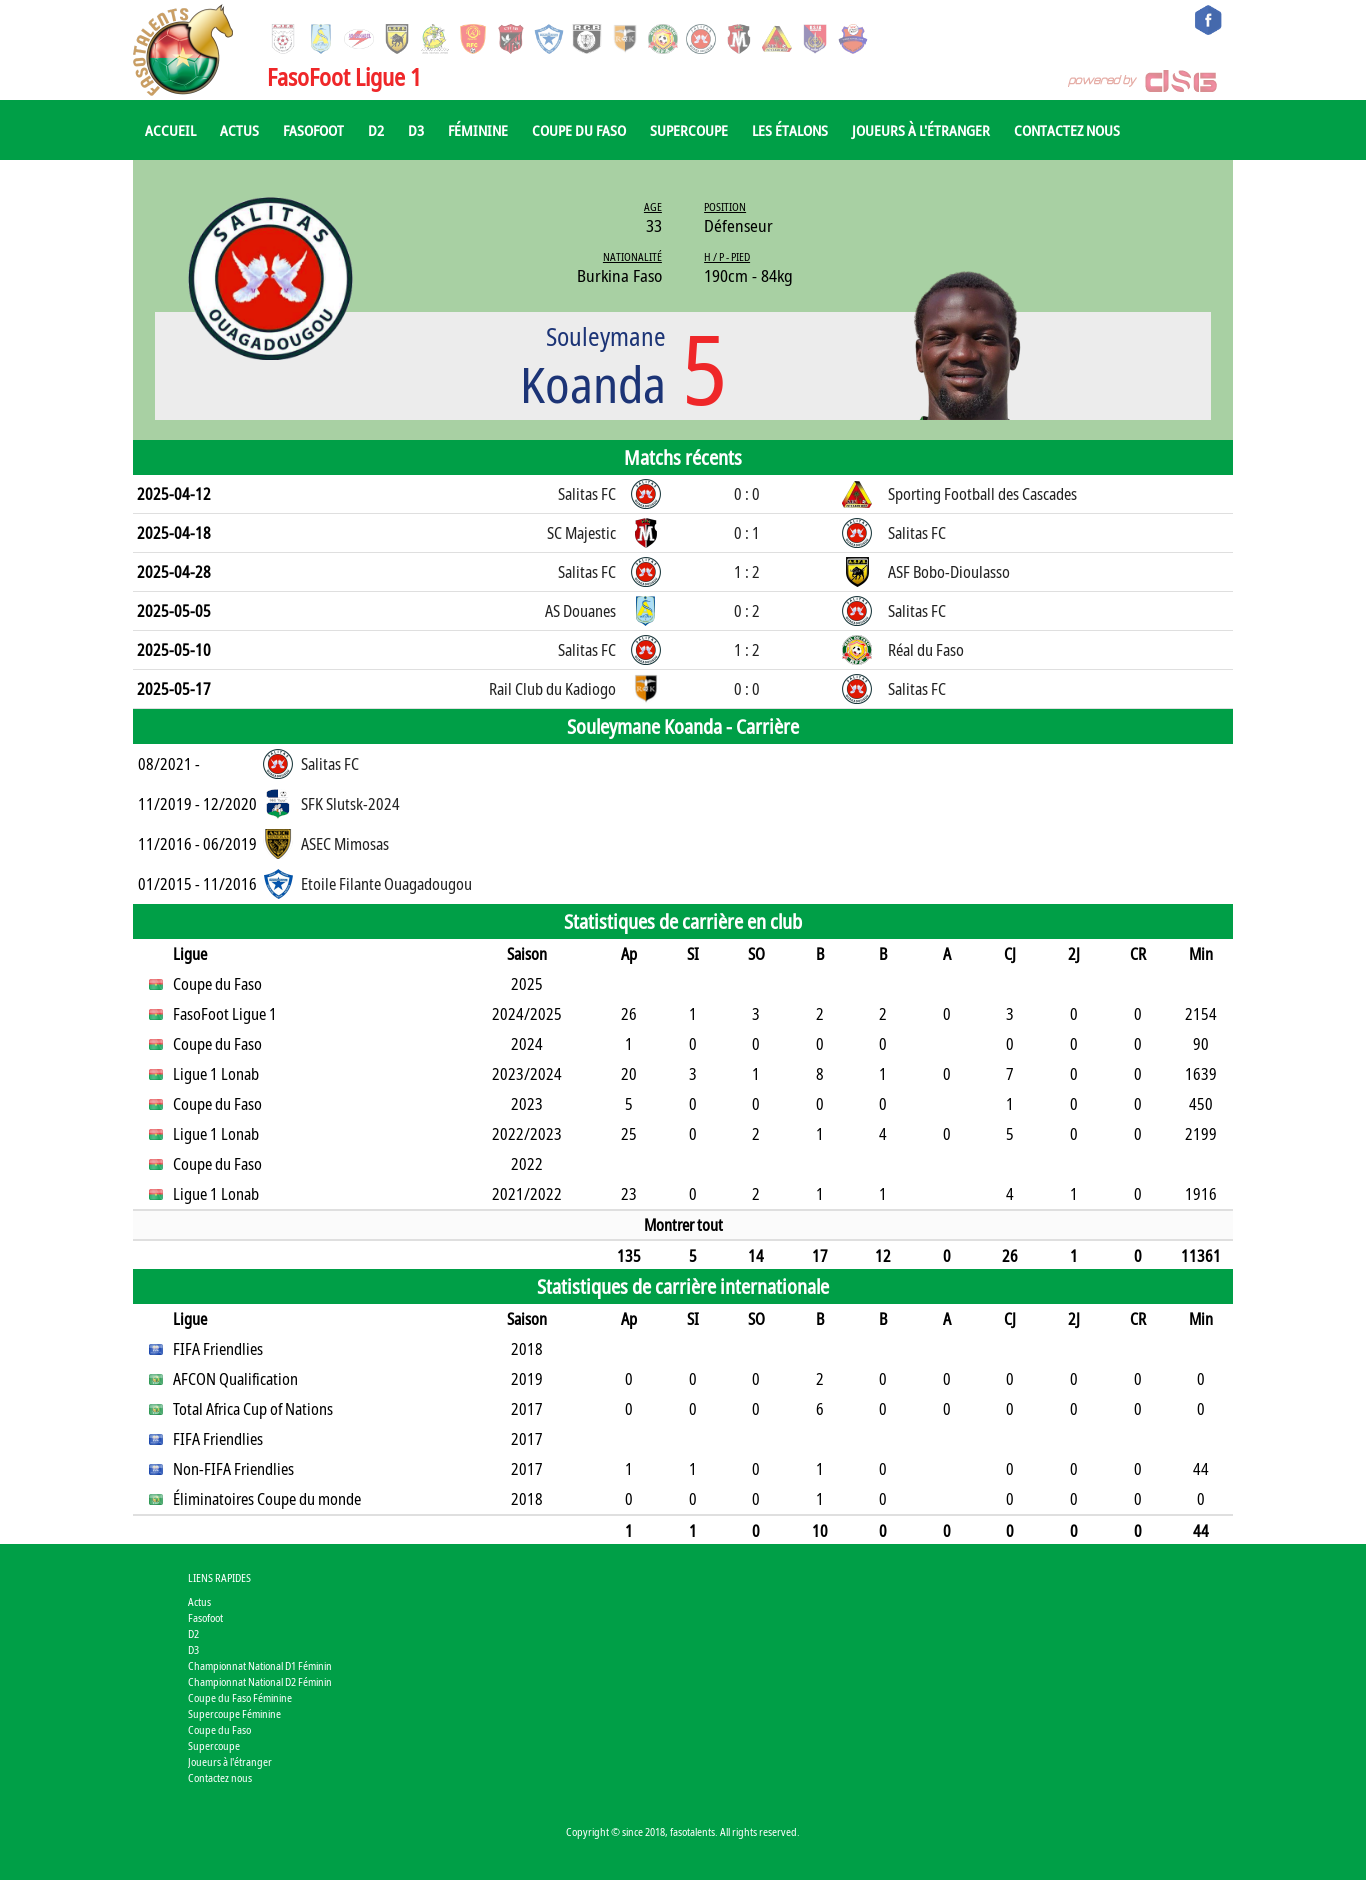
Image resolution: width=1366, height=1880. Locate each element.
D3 (416, 130)
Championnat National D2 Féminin (260, 1681)
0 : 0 (747, 494)
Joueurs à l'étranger (921, 130)
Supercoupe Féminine (234, 1713)
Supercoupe (689, 130)
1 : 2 (747, 572)
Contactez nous (1067, 130)
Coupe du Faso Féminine (240, 1697)
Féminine (478, 130)
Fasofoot (313, 130)
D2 (376, 130)
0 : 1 (747, 533)
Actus (239, 130)
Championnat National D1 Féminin (260, 1665)
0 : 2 (747, 611)
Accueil (170, 130)
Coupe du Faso (579, 130)
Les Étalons (790, 130)
